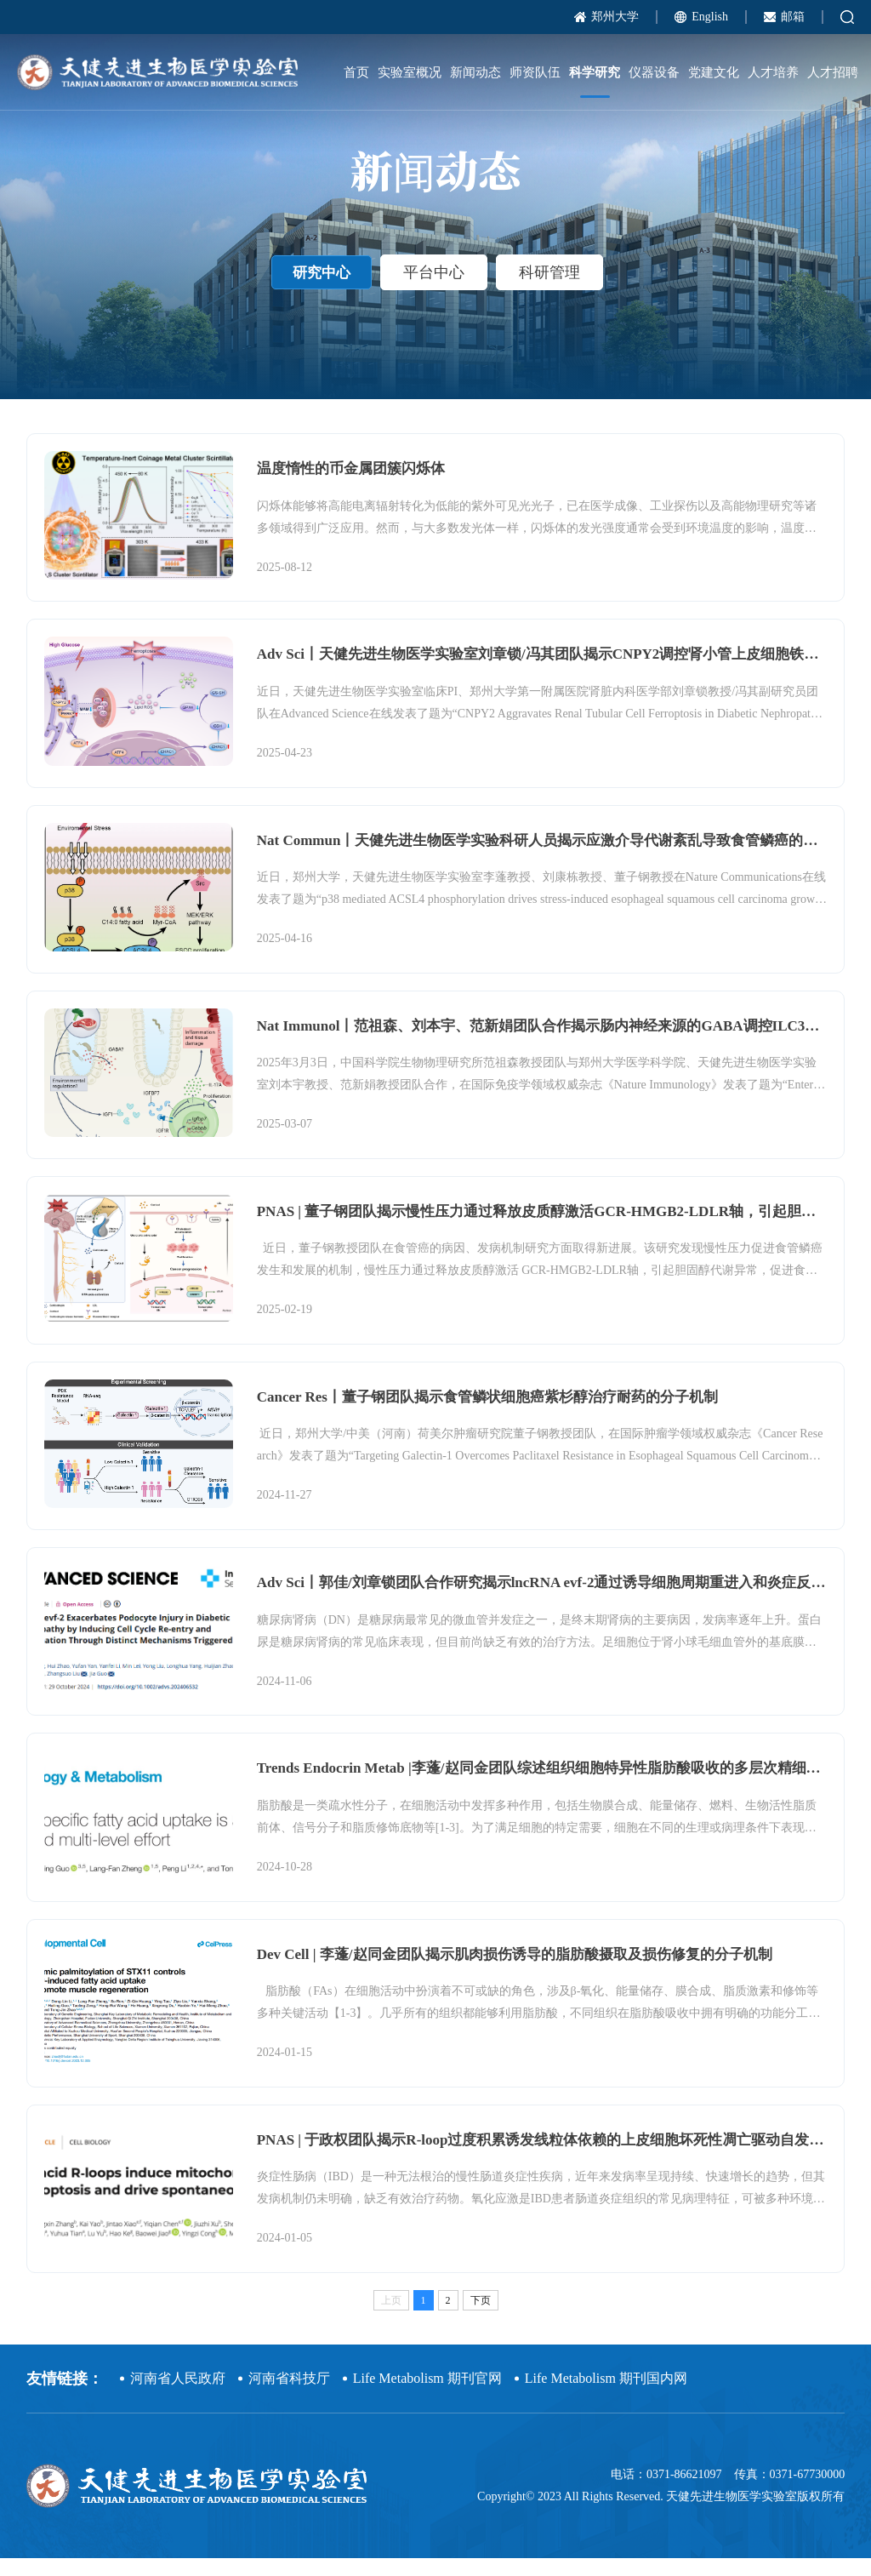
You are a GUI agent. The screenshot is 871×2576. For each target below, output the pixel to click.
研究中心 (321, 290)
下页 (480, 2318)
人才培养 (773, 72)
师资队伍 (535, 72)
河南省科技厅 (289, 2396)
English (710, 16)
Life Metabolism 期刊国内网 (606, 2396)
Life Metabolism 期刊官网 (427, 2396)
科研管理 (553, 290)
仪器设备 (654, 72)
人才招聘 (832, 72)
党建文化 (713, 72)
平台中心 (437, 290)
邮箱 (793, 16)
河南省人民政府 (177, 2396)
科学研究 (594, 72)
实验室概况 (409, 72)
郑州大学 (615, 16)
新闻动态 (475, 72)
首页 (356, 72)
